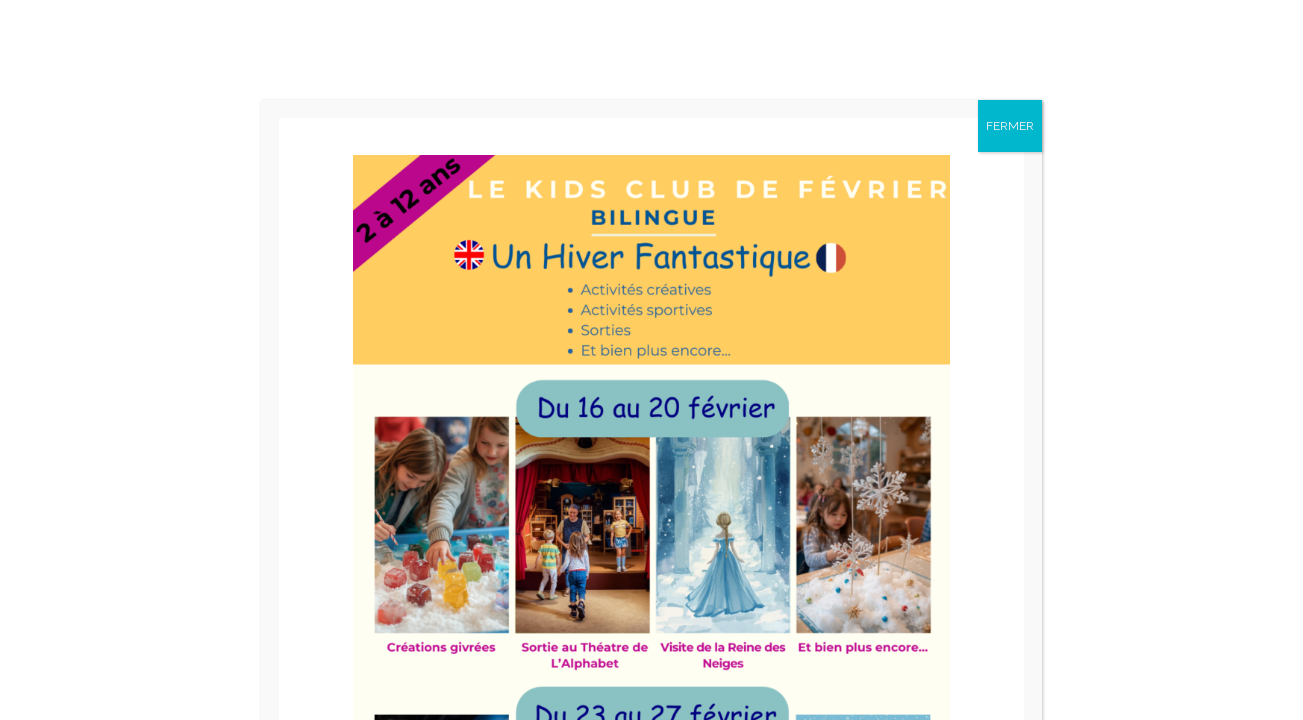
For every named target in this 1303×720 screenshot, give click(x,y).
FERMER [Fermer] (1010, 126)
